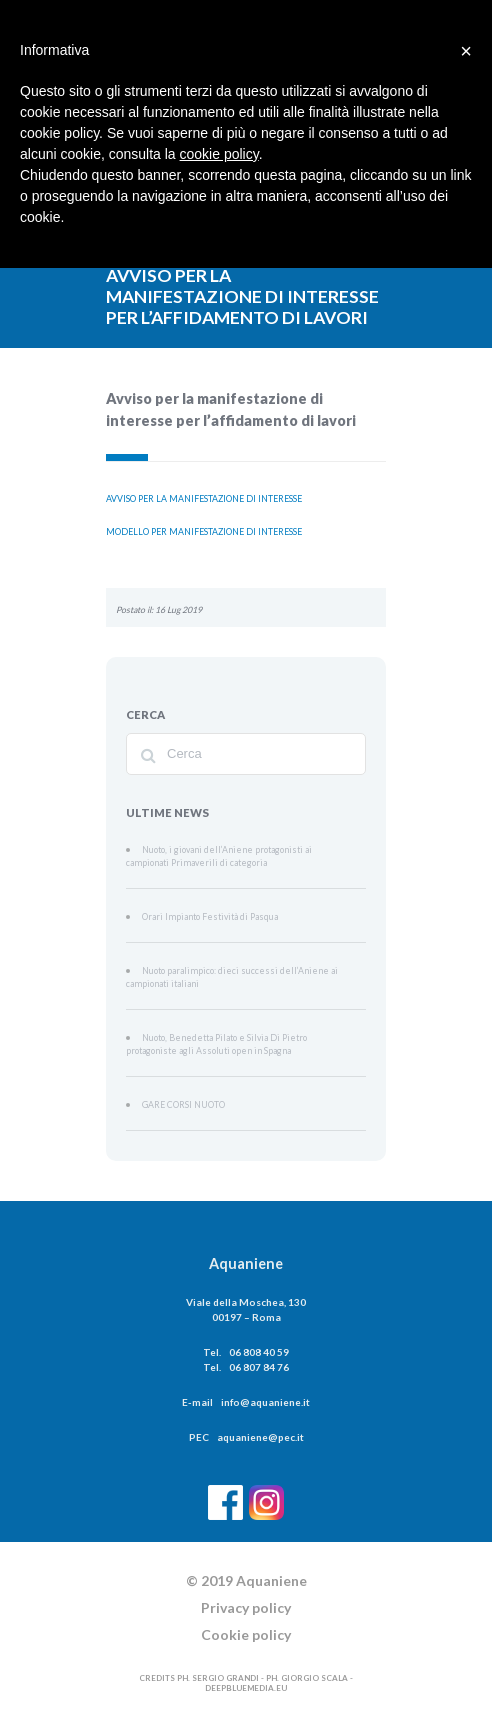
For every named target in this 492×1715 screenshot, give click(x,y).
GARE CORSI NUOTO (181, 1096)
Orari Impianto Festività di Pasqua (202, 913)
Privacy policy (246, 1598)
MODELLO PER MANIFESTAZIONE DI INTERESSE (204, 530)
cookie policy (219, 154)
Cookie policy (246, 1625)
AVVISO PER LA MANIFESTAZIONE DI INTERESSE (204, 497)
